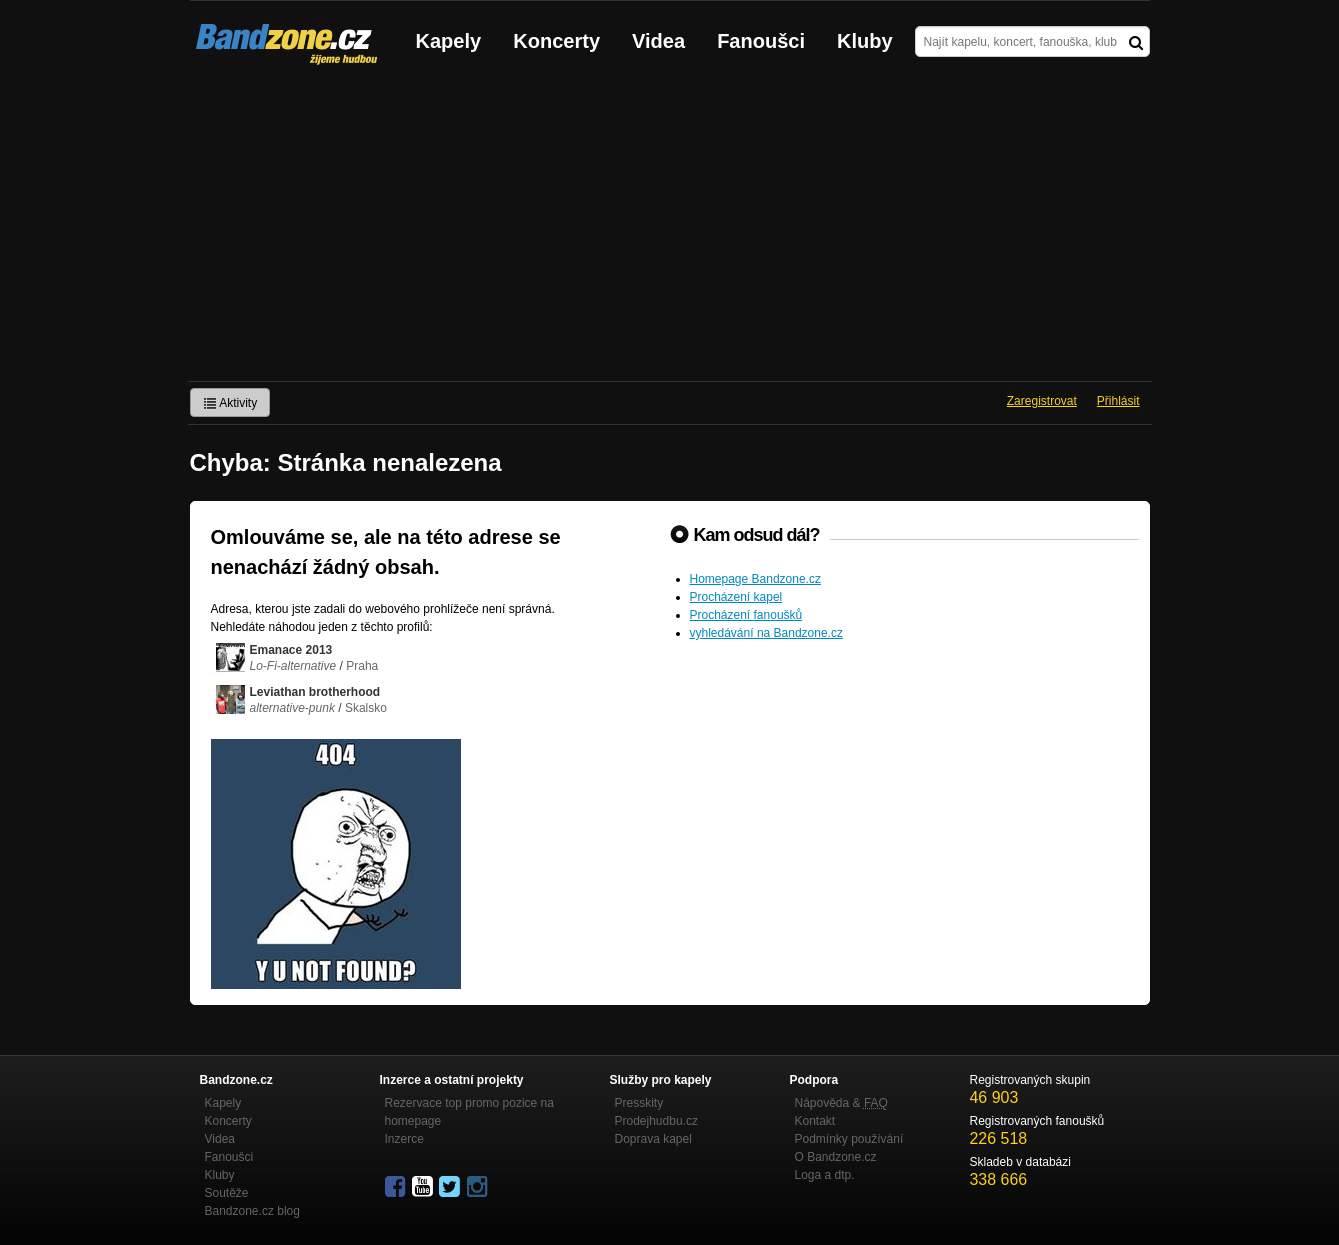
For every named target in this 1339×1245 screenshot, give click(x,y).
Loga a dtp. (825, 1175)
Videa (658, 41)
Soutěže (227, 1193)
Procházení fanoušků (746, 615)
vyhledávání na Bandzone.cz (766, 633)
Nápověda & (841, 1103)
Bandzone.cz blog (252, 1211)
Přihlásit (1118, 401)
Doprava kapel (653, 1139)
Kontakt (815, 1121)
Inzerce (404, 1139)
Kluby (865, 41)
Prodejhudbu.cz (656, 1121)
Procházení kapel (736, 597)
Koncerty (556, 41)
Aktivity (230, 403)
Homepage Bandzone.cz (755, 579)
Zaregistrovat (1042, 401)
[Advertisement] (670, 231)
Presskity (639, 1103)
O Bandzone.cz (836, 1157)
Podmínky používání (849, 1139)
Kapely (449, 41)
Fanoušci (761, 41)
